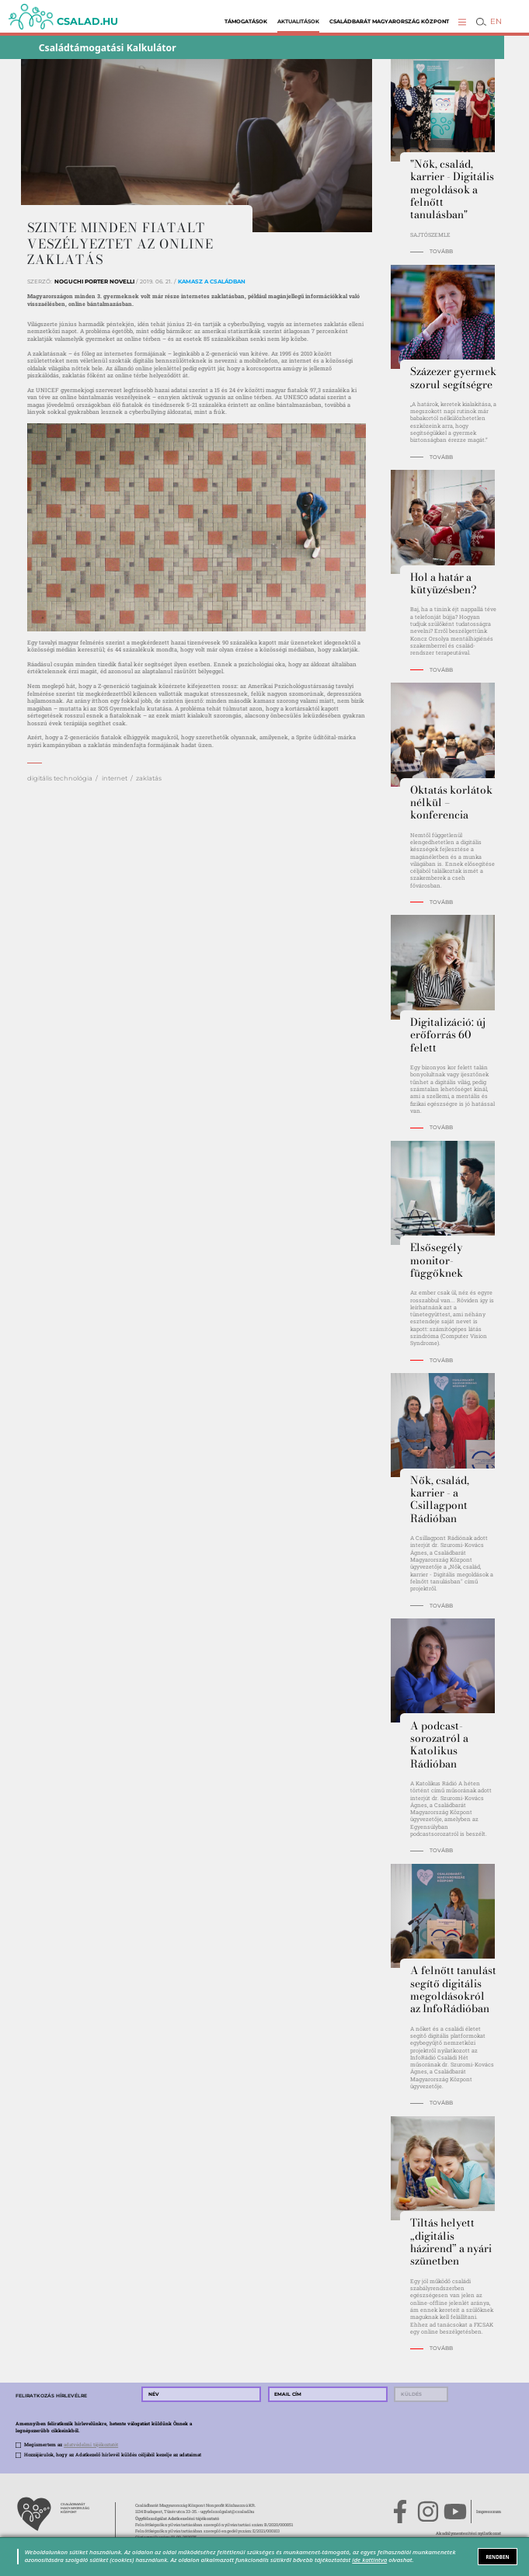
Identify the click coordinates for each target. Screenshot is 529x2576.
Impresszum (488, 2511)
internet (114, 778)
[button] (462, 22)
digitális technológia (59, 778)
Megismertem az (71, 2445)
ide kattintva (369, 2560)
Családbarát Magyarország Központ (389, 21)
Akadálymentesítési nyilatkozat (468, 2533)
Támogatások (245, 21)
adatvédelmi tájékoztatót (91, 2445)
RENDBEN (498, 2556)
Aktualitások (298, 21)
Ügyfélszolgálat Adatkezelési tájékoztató (177, 2518)
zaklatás (149, 778)
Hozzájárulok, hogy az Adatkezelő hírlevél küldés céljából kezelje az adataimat (112, 2455)
